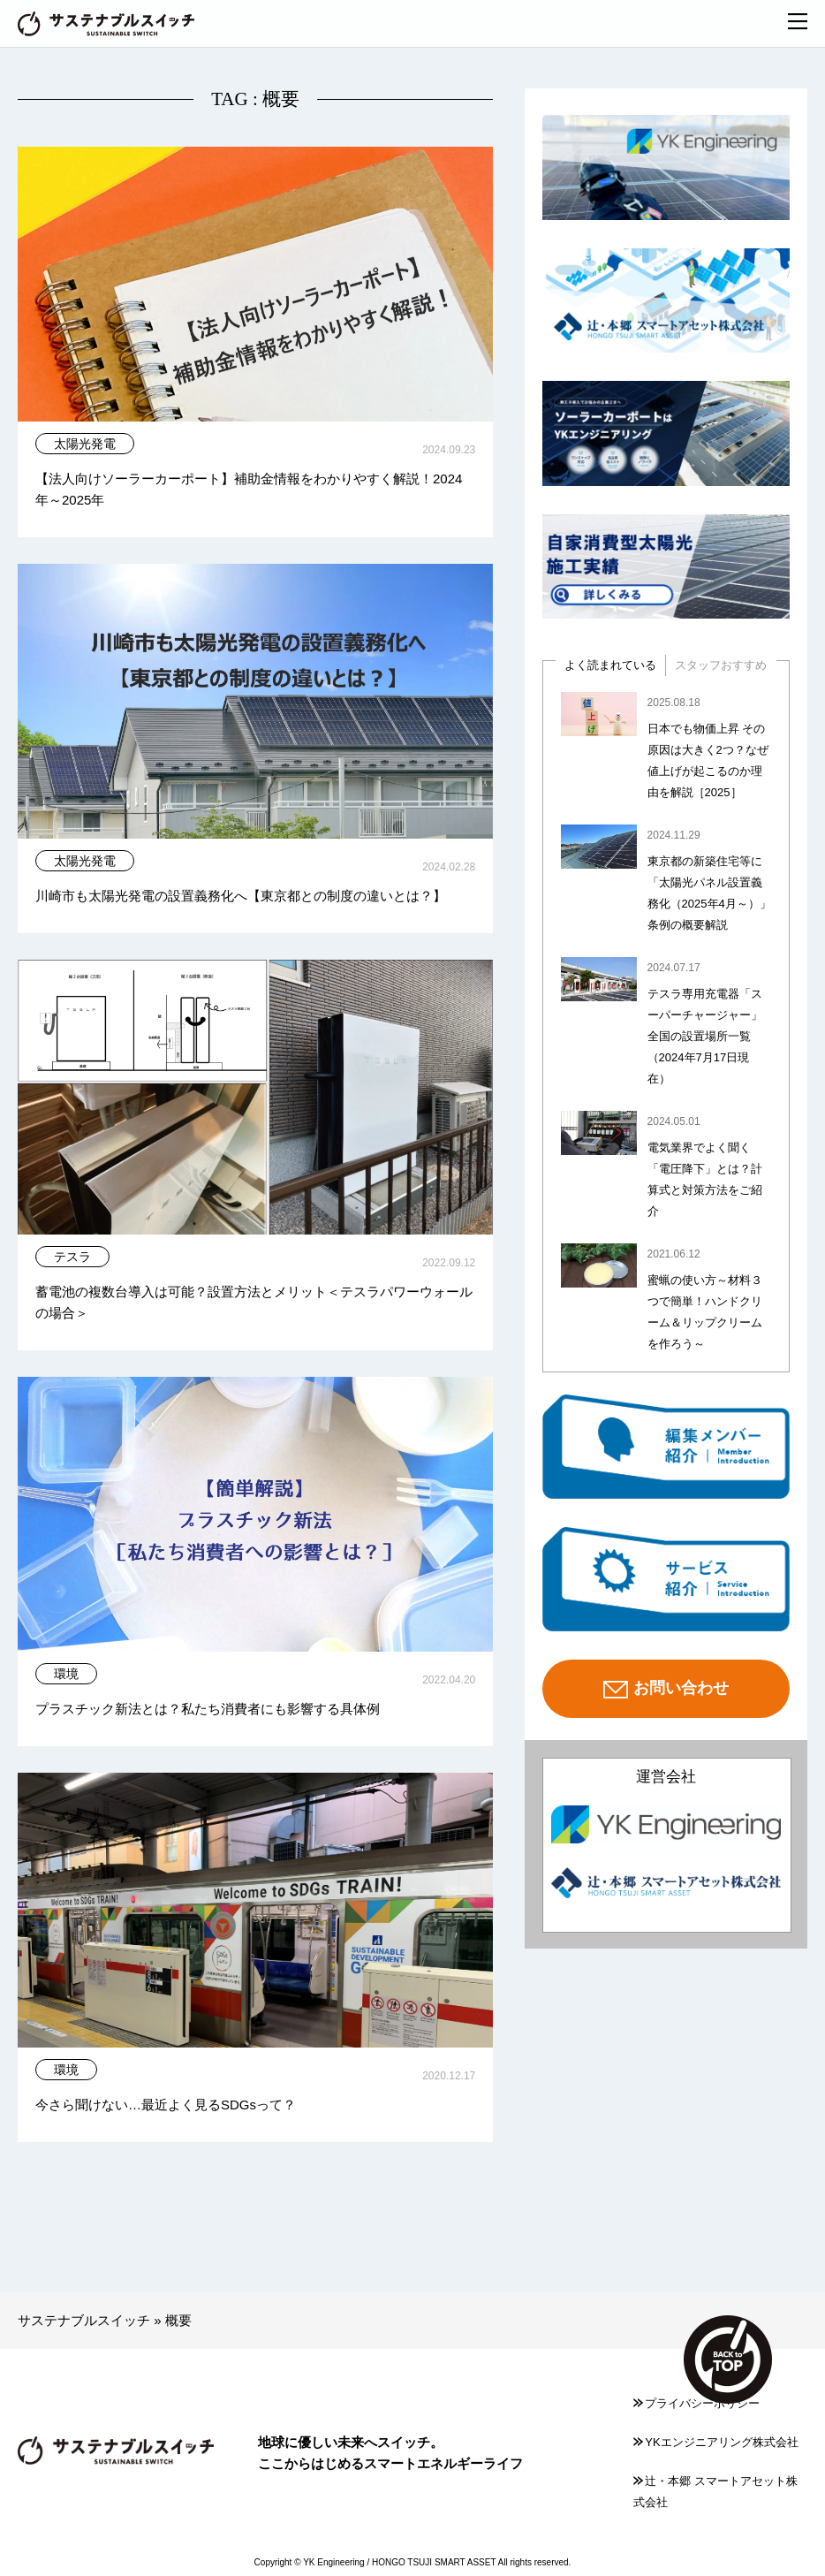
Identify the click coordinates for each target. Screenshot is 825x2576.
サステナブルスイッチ (84, 2320)
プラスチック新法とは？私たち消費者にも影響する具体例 (207, 1708)
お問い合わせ (666, 1689)
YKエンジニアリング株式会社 (715, 2442)
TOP (728, 2359)
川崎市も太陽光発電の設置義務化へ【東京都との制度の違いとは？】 (240, 895)
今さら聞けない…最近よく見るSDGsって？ (165, 2104)
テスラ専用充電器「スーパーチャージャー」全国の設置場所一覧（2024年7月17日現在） (704, 1036)
